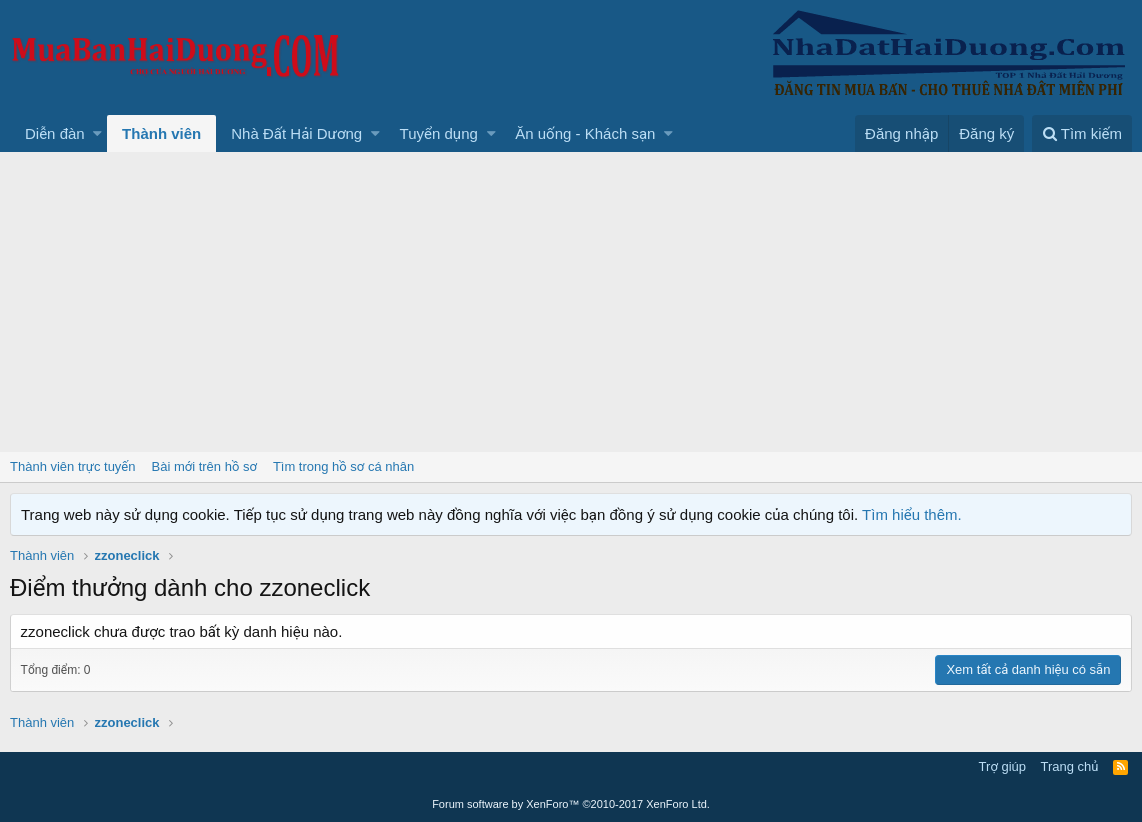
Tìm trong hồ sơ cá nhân (343, 466)
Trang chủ (1070, 766)
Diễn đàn (55, 133)
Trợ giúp (1002, 766)
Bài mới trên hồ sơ (204, 466)
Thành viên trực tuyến (73, 466)
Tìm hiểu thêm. (912, 514)
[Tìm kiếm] (1082, 133)
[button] (97, 133)
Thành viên (161, 133)
